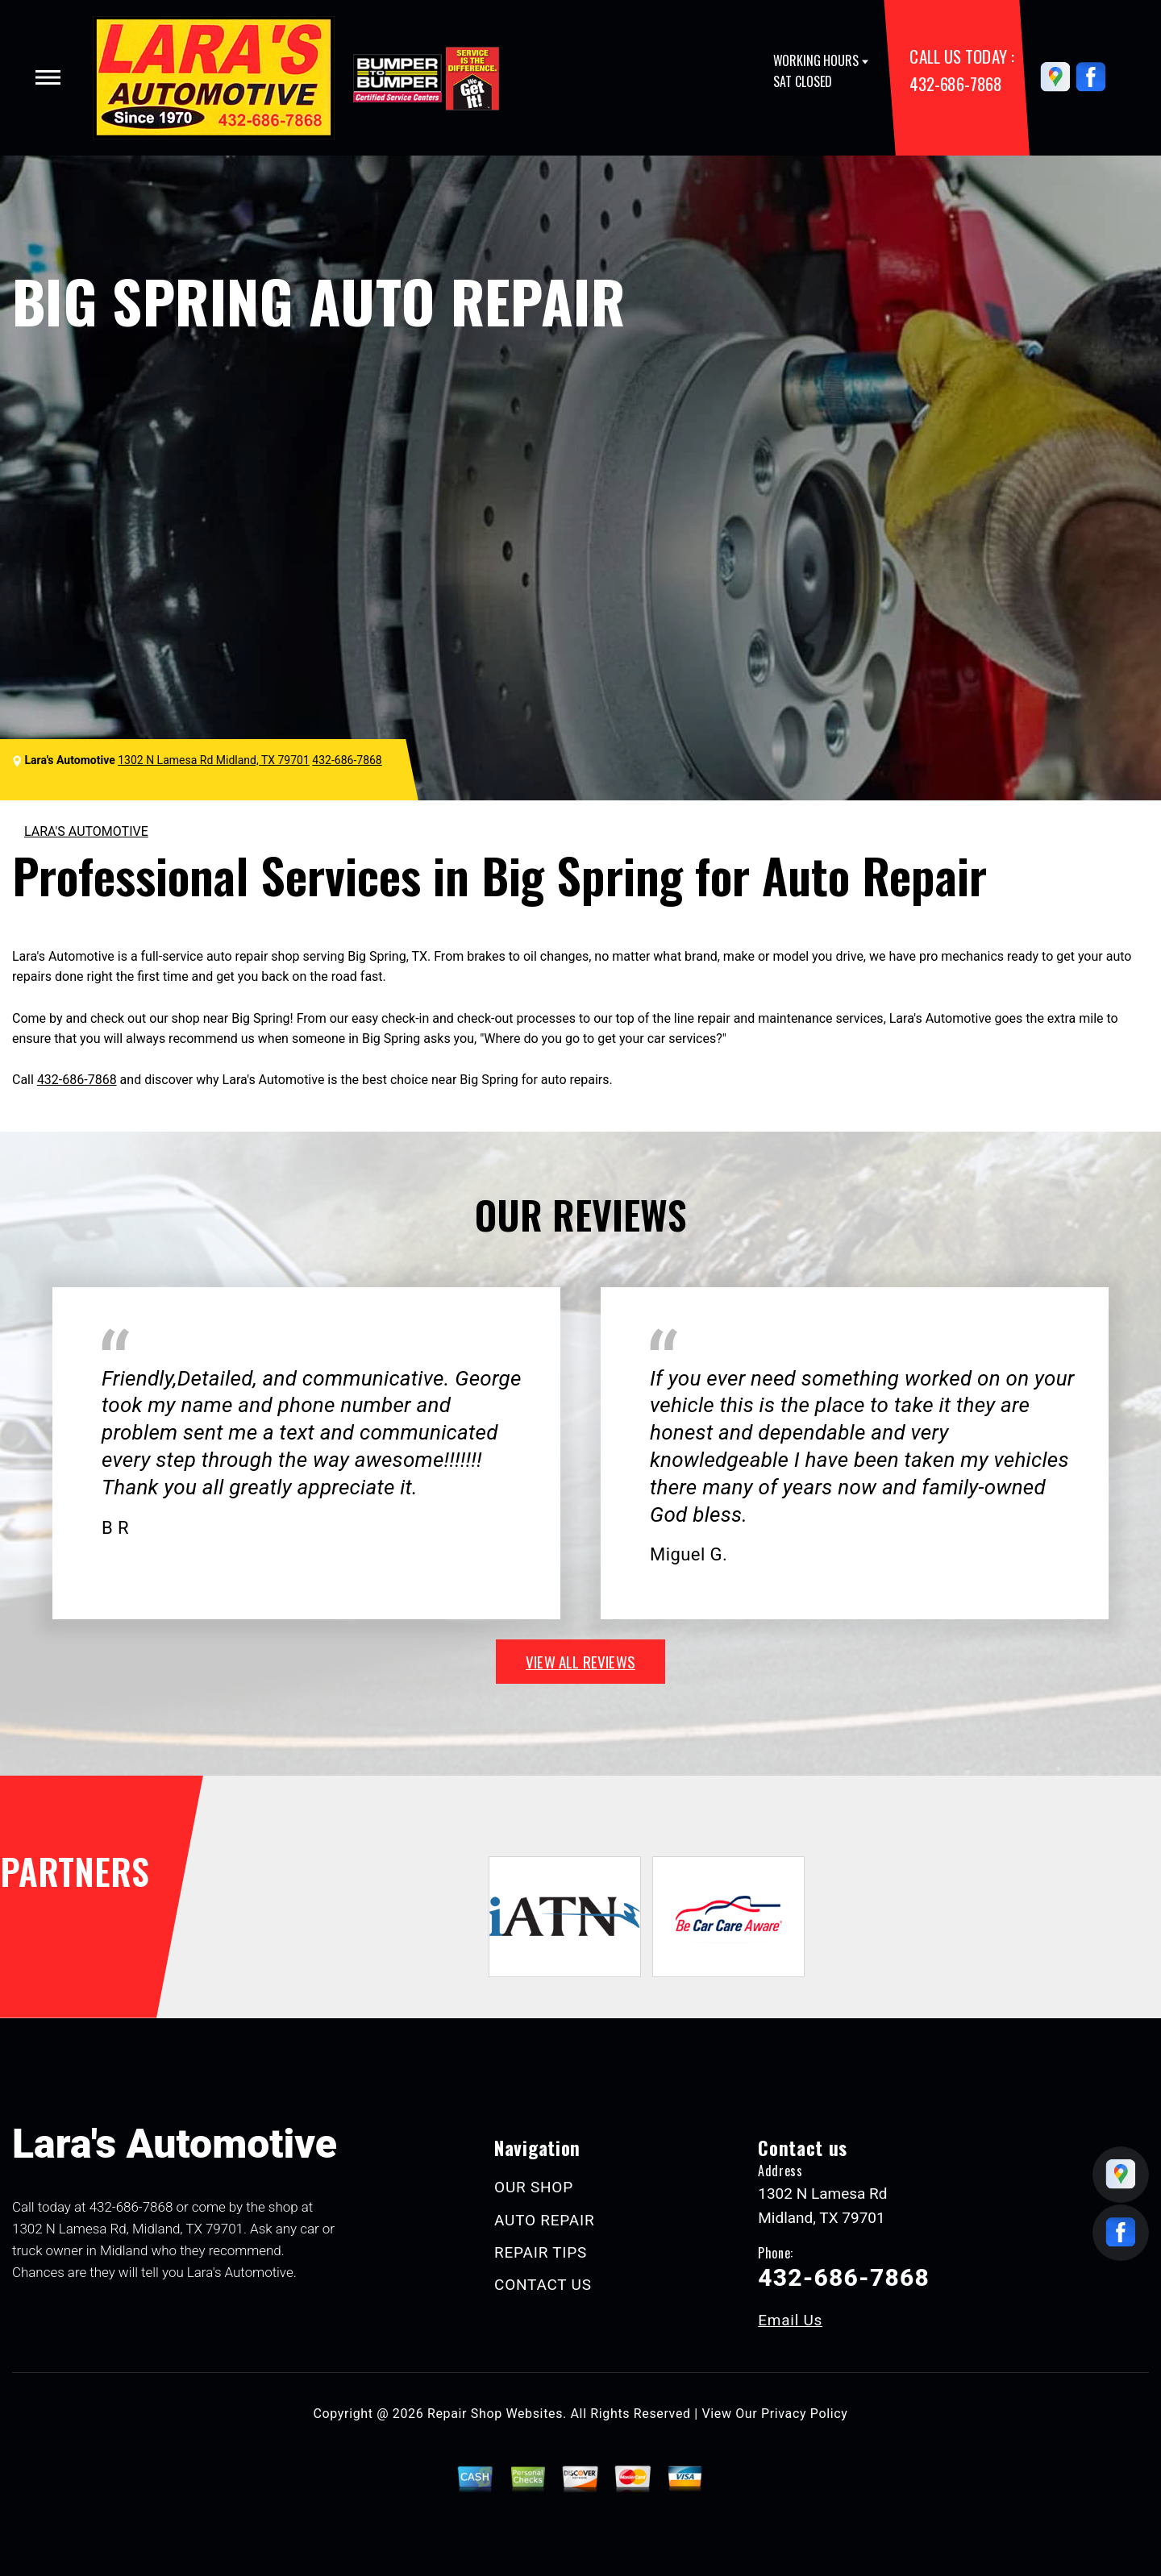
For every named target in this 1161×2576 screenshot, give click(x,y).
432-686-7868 (955, 83)
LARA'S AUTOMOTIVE (86, 831)
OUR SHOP (533, 2187)
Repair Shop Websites (495, 2413)
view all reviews (580, 1661)
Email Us (790, 2320)
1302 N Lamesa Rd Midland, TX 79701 (214, 760)
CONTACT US (543, 2284)
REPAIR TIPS (540, 2252)
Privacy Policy (804, 2413)
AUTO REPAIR (544, 2220)
